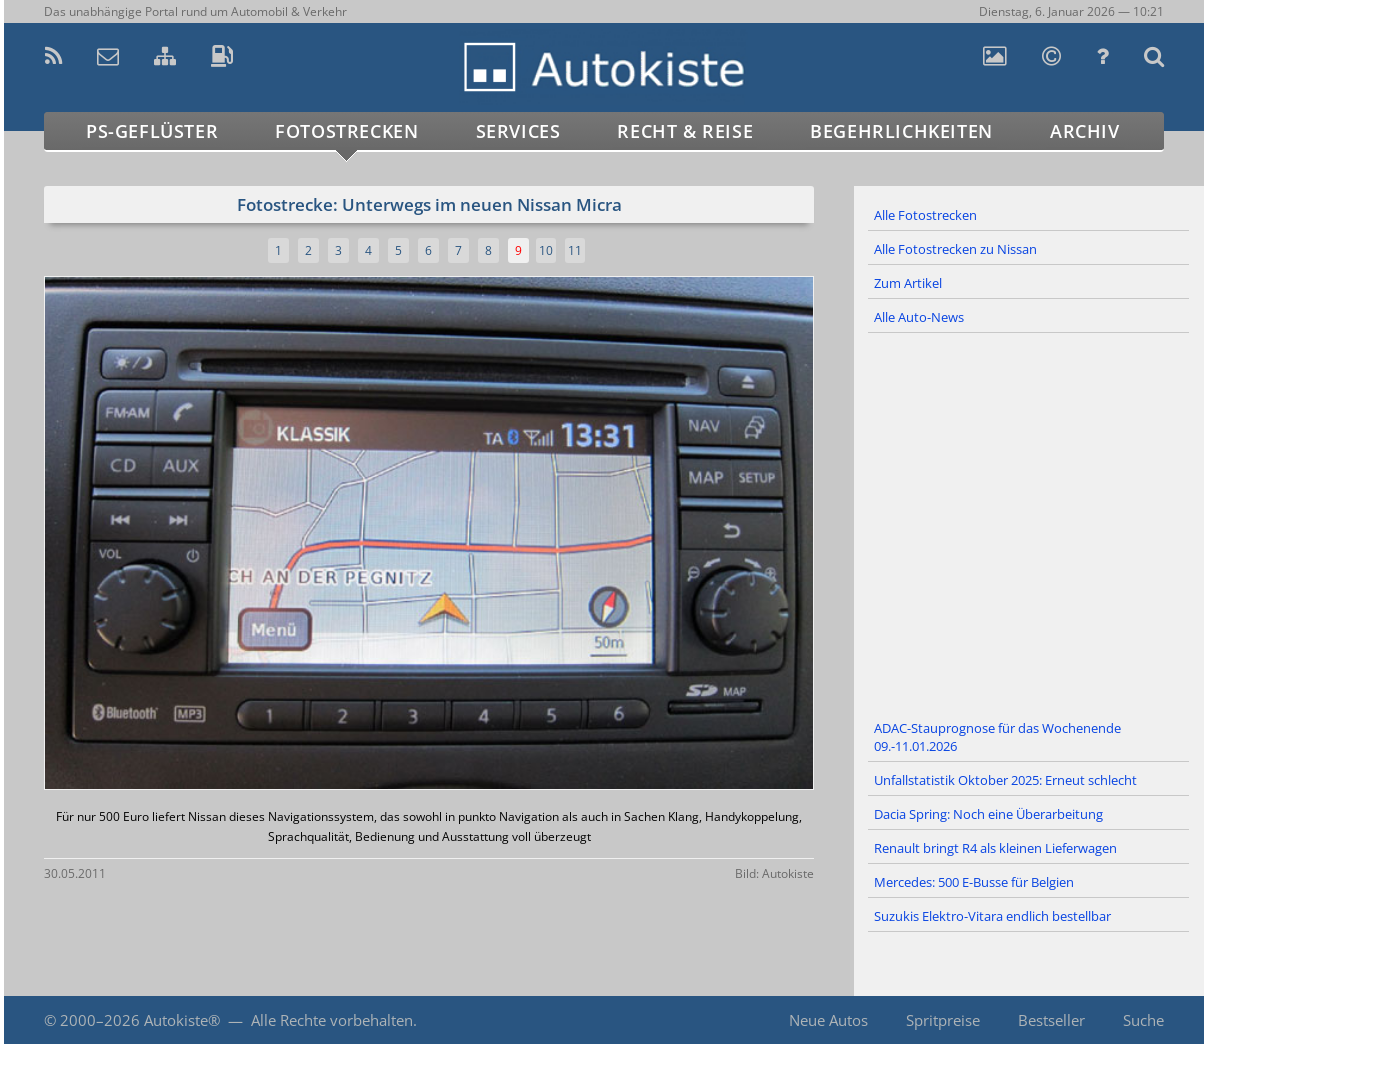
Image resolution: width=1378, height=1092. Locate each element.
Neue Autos (828, 1020)
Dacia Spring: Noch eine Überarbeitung (988, 814)
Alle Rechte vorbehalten (332, 1020)
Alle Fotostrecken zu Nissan (955, 249)
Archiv (1085, 131)
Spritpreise (943, 1020)
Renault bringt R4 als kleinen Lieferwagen (995, 848)
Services (518, 131)
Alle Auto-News (919, 317)
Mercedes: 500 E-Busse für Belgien (974, 882)
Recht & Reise (685, 131)
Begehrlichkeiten (901, 131)
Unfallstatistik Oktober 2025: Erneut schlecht (1005, 780)
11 (575, 250)
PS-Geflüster (152, 131)
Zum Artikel (908, 283)
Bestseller (1051, 1020)
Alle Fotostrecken (925, 215)
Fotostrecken (346, 131)
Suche (1143, 1020)
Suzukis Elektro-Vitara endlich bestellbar (992, 916)
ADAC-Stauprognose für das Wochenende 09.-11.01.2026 (997, 737)
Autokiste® (182, 1020)
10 (546, 250)
